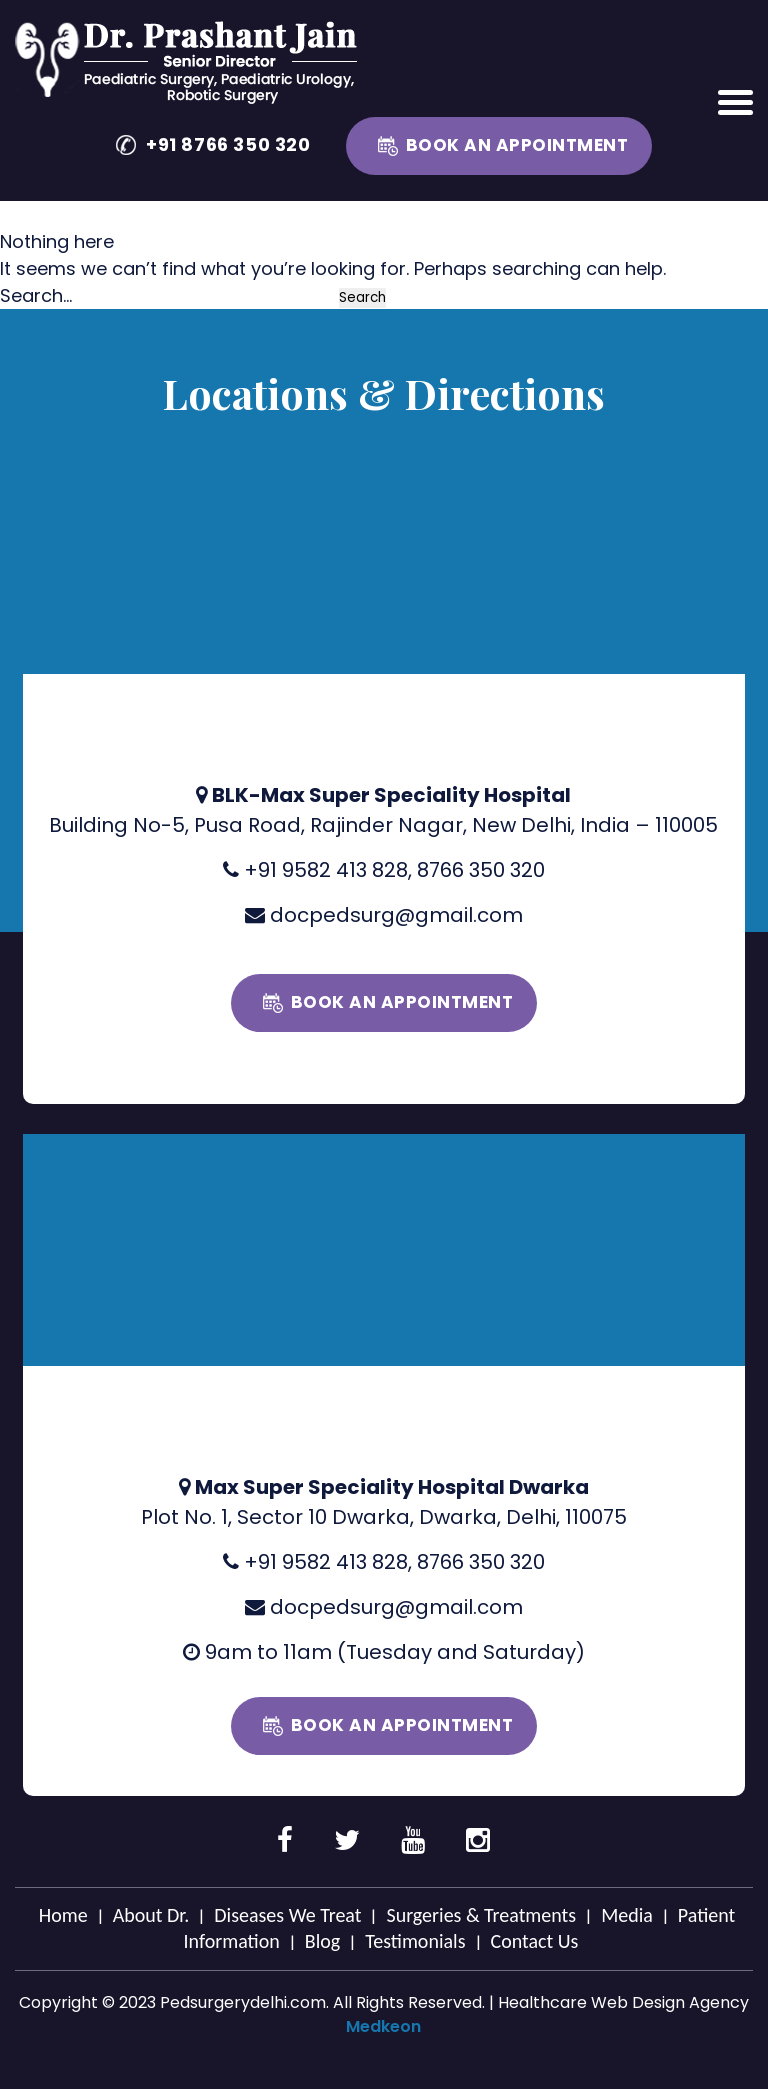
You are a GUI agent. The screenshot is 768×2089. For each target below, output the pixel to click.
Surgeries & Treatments (481, 1915)
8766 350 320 (481, 870)
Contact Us (535, 1941)
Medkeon (383, 2026)
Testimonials (415, 1941)
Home (63, 1915)
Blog (322, 1941)
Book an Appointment (517, 145)
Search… (36, 295)
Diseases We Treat (287, 1915)
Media (627, 1915)
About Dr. (151, 1915)
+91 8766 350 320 (228, 144)
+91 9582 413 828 (326, 870)
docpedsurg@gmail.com (396, 915)
